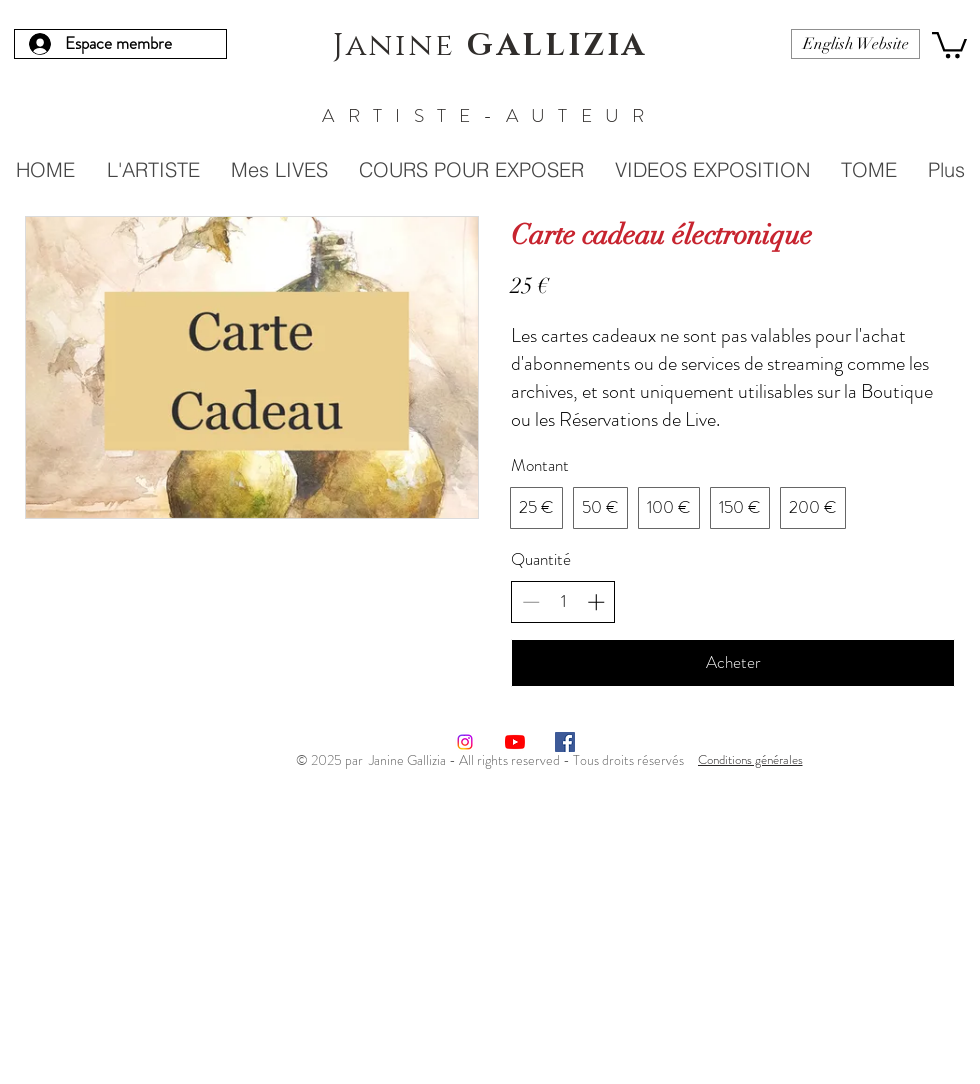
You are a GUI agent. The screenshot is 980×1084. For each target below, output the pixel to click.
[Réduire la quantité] (531, 602)
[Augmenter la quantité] (596, 602)
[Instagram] (465, 742)
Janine (490, 46)
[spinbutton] (563, 602)
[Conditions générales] (750, 759)
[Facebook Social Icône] (565, 742)
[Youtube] (515, 742)
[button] (949, 43)
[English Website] (855, 44)
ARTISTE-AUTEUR (489, 115)
